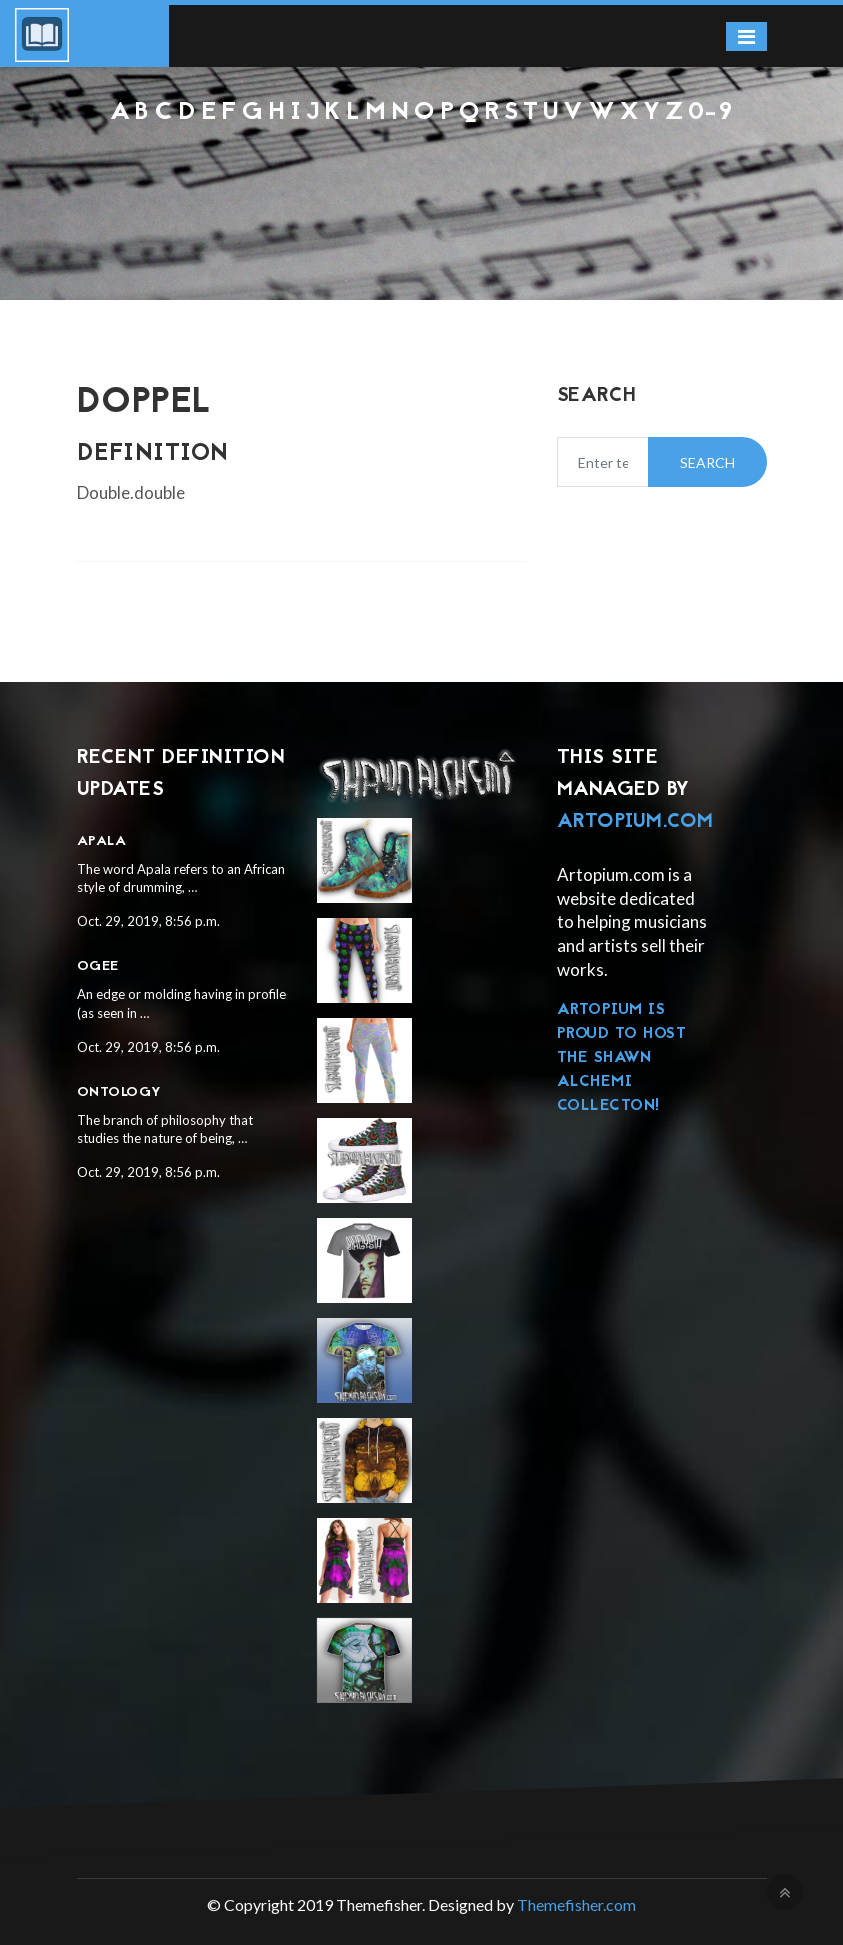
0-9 (711, 113)
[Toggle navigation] (746, 36)
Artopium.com (635, 822)
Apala (102, 841)
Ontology (119, 1092)
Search (707, 462)
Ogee (98, 966)
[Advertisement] (421, 181)
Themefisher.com (576, 1904)
